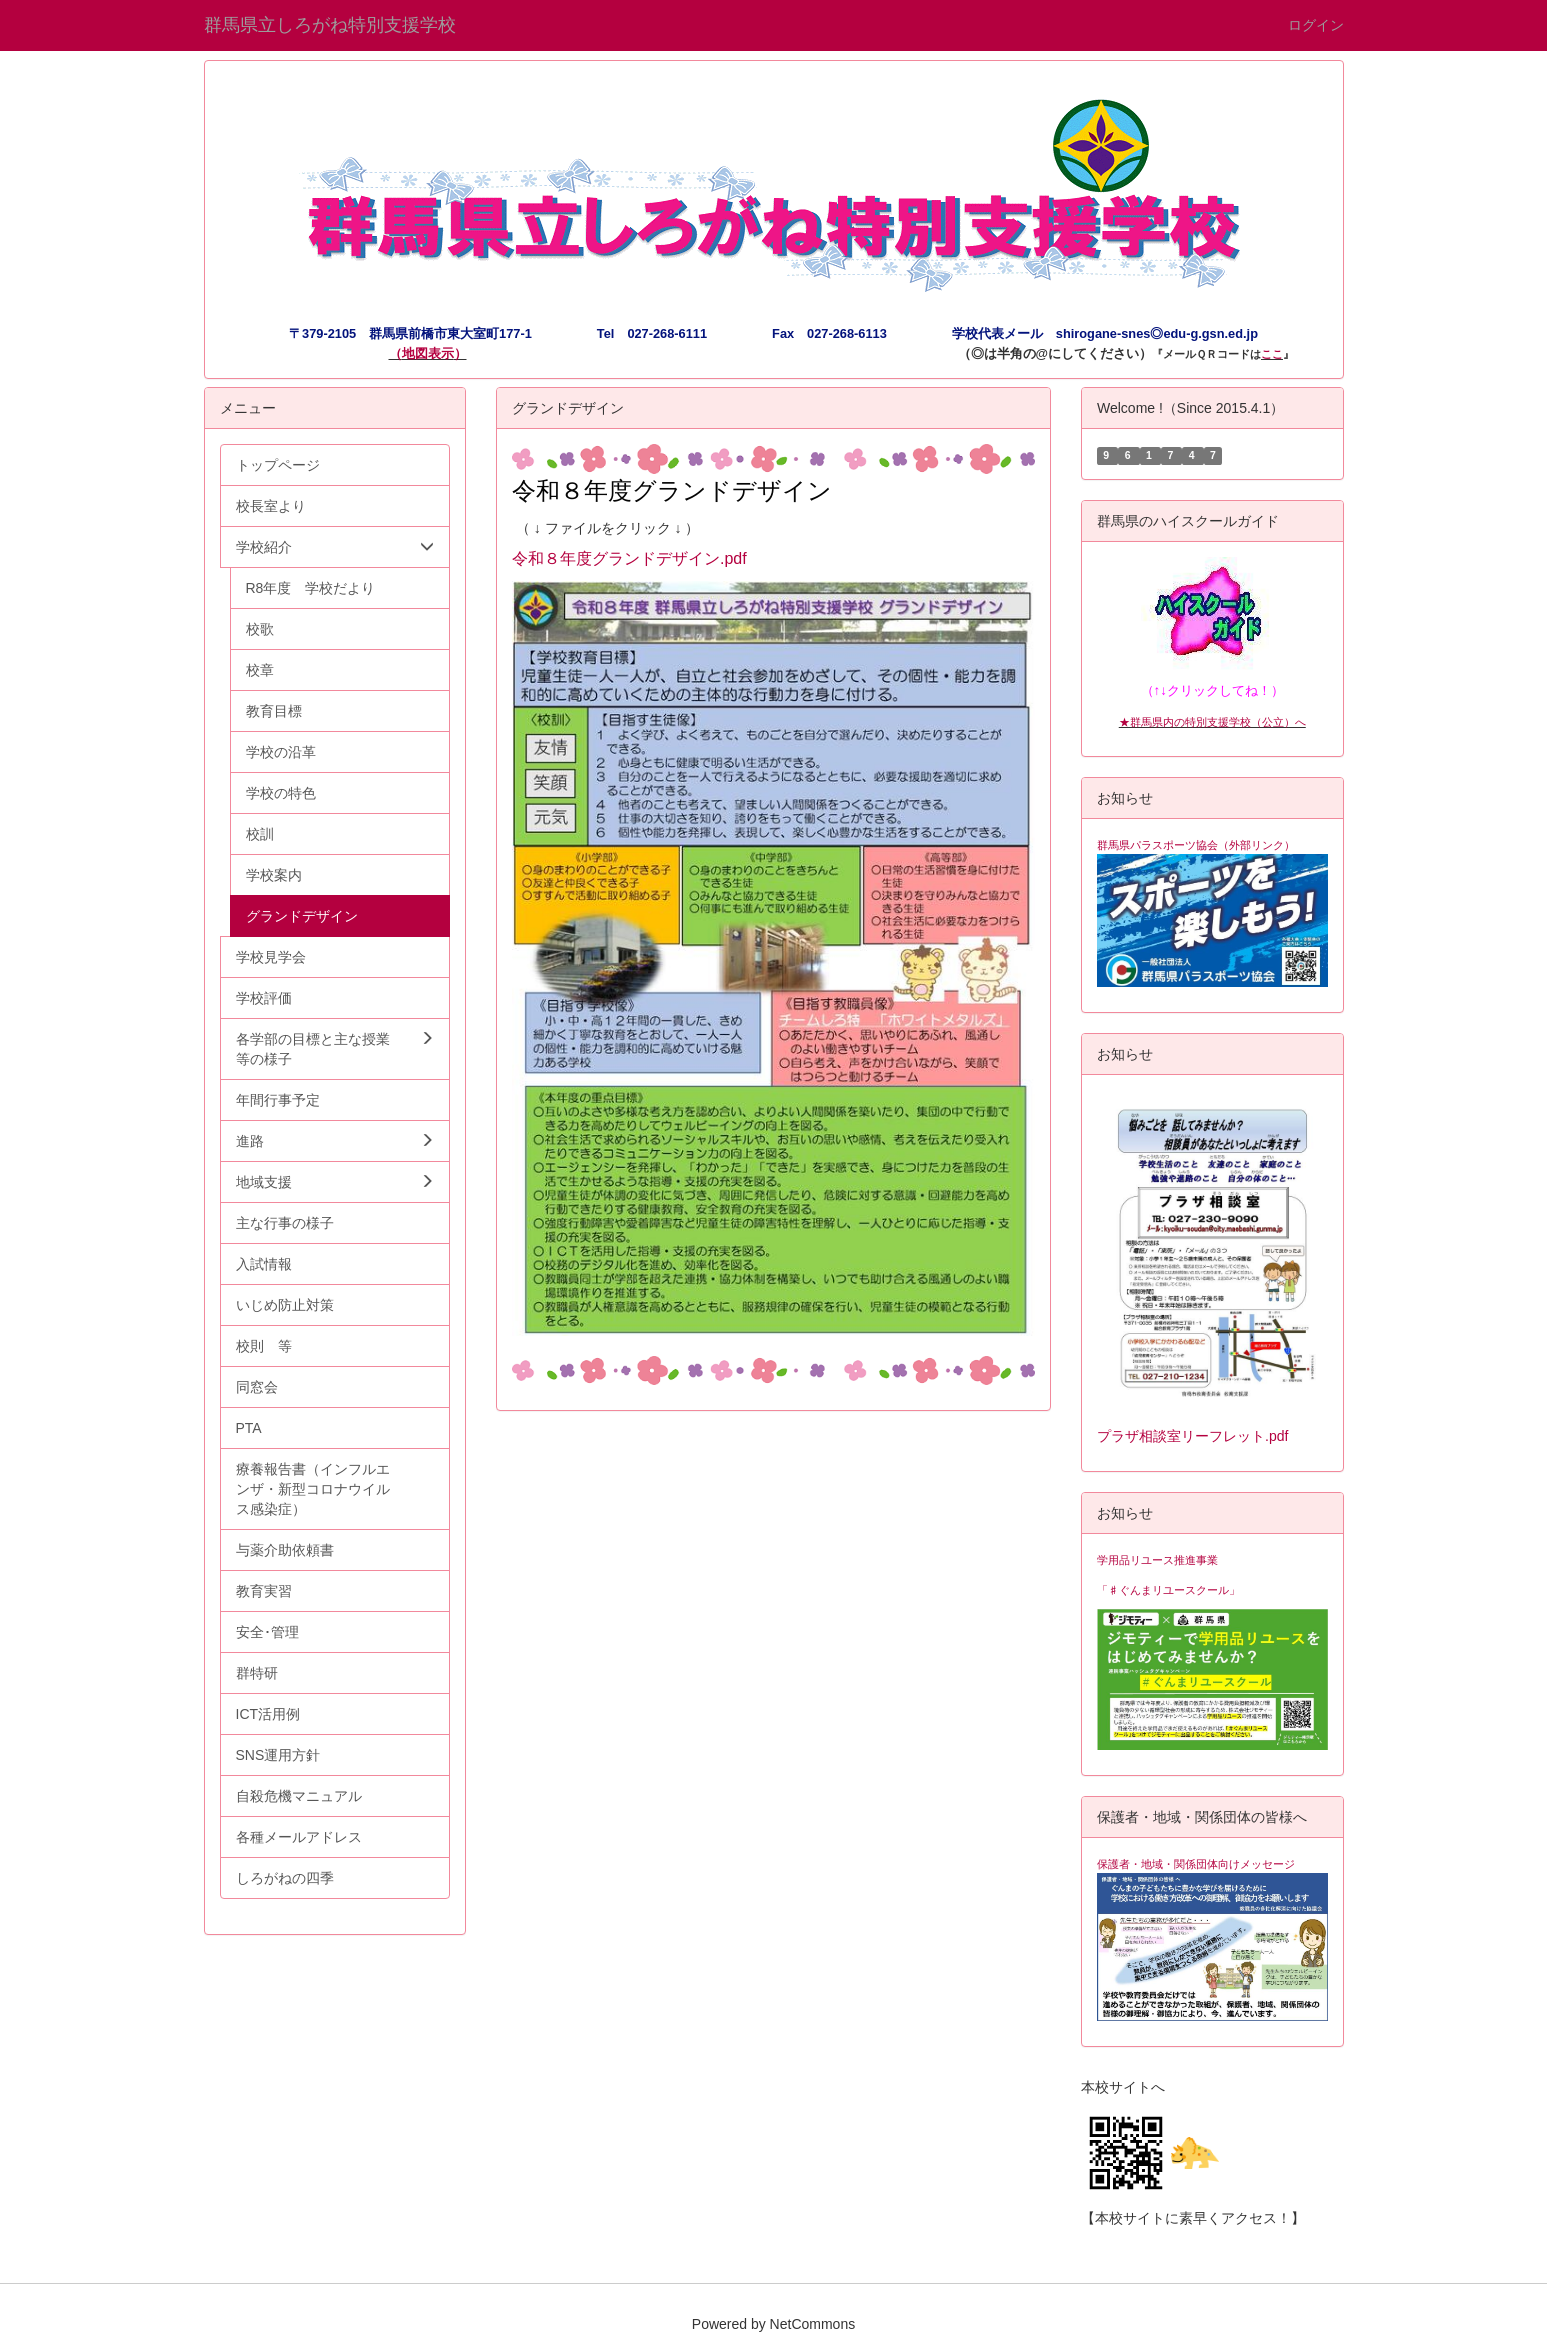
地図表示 (428, 353)
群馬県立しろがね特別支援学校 (330, 25)
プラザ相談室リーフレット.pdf (1192, 1436)
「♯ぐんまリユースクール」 (1168, 1590)
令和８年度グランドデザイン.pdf (629, 558)
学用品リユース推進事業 (1157, 1560)
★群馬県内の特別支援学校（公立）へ (1212, 722)
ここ (1272, 354)
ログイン (1316, 25)
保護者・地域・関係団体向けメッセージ (1196, 1864)
